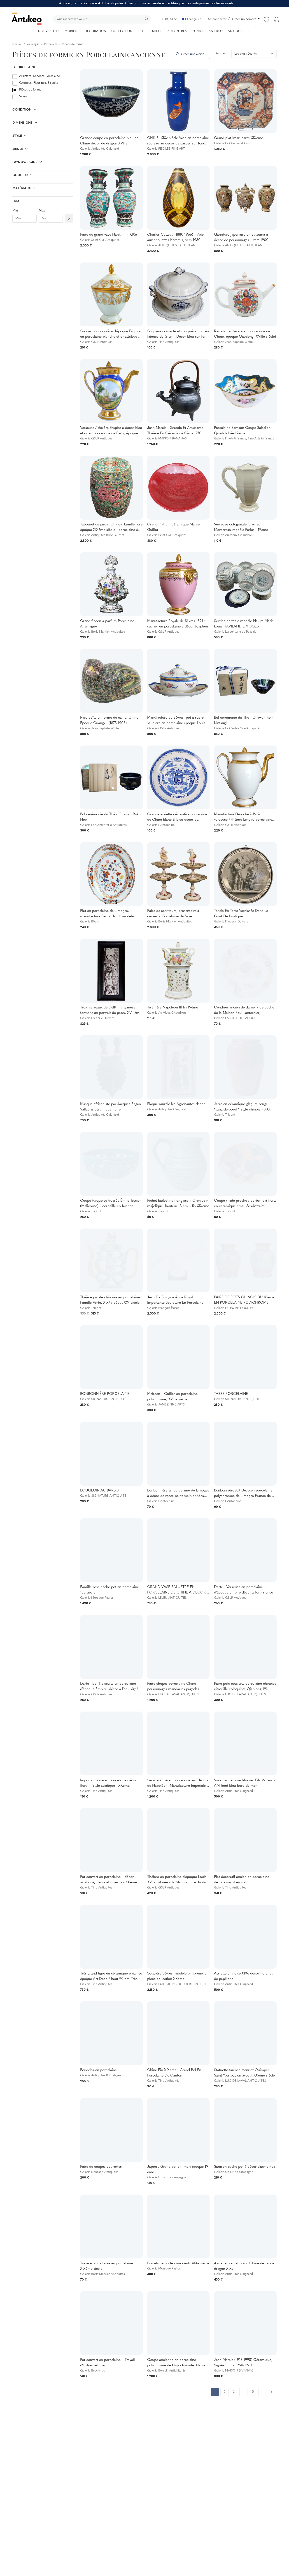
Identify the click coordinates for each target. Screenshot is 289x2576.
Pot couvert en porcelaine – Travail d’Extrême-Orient (107, 2362)
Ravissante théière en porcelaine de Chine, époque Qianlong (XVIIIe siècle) (245, 334)
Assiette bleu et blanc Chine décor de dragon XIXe (244, 2266)
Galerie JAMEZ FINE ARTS (166, 1404)
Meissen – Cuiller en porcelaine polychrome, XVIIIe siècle (172, 1396)
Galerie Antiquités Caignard (99, 149)
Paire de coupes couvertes (101, 2167)
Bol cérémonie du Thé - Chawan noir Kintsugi (243, 720)
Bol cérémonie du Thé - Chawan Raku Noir (110, 817)
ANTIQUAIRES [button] (238, 31)
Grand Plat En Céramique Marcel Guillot (173, 527)
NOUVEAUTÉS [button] (49, 31)
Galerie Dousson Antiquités (99, 2172)
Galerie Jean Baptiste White (233, 342)
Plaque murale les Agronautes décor (176, 1104)
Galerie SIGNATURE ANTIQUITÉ (103, 1399)
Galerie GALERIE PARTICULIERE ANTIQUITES (179, 1984)
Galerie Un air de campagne (166, 2177)
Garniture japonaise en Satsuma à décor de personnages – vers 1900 (241, 237)
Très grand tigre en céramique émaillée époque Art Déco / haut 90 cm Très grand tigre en (111, 1977)
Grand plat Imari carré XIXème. (239, 138)
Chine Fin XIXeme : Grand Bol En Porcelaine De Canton (174, 2072)
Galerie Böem (89, 921)
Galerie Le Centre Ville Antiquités (237, 728)
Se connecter (217, 19)
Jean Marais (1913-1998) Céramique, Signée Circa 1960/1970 (243, 2362)
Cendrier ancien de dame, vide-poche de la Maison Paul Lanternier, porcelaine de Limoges (244, 1011)
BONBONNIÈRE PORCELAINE (104, 1394)
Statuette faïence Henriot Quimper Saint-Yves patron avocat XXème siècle (244, 2072)
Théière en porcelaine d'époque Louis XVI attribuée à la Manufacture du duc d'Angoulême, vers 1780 (177, 1880)
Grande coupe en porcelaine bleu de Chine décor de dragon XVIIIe (109, 140)
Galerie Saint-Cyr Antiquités (99, 240)
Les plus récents (245, 54)
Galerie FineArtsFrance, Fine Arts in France (244, 438)
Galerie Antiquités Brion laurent (102, 535)
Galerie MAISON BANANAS (167, 438)
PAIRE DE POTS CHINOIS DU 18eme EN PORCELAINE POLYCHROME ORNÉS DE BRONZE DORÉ (244, 1300)
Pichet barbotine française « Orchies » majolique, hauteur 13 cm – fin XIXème (178, 1203)
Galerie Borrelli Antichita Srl (166, 2370)
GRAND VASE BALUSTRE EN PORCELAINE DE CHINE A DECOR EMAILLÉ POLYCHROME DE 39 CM (176, 1590)
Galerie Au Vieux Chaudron (233, 535)
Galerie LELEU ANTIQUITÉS (234, 1308)
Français (192, 19)
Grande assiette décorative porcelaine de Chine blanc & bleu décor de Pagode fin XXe (177, 817)
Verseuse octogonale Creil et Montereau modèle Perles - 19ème (241, 527)
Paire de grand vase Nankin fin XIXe (108, 235)
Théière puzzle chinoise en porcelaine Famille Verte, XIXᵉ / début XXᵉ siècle (110, 1300)
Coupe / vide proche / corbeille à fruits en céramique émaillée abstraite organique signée (245, 1204)
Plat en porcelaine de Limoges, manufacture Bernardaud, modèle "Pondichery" (107, 914)
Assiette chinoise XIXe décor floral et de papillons (243, 1976)
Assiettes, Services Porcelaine (39, 76)
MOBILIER (72, 31)
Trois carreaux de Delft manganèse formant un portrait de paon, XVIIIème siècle (110, 1011)
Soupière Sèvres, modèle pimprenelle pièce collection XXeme (176, 1976)
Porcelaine (24, 67)
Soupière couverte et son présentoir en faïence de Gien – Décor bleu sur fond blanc (178, 334)
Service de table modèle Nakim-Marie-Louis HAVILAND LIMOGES (244, 623)
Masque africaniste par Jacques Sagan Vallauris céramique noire (110, 1106)
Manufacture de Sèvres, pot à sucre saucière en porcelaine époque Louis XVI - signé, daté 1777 (176, 721)
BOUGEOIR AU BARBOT (100, 1490)
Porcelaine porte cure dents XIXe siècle (178, 2263)
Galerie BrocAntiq (92, 2370)
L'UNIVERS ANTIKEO (207, 31)
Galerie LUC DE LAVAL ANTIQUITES (173, 1694)
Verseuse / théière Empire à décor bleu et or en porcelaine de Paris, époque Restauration (111, 431)
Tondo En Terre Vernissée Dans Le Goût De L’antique (241, 913)
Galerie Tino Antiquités (163, 342)
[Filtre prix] (69, 218)
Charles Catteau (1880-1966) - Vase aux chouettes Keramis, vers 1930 (175, 237)
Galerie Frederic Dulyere (231, 921)
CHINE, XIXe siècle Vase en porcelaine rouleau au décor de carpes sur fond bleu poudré (178, 141)
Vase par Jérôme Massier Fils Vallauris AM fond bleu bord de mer (244, 1783)
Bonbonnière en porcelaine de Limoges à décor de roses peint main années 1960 (178, 1494)
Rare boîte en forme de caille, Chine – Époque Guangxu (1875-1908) (110, 720)
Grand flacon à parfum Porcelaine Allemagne (107, 623)
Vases (23, 96)
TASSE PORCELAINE (231, 1394)
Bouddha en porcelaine (98, 2070)
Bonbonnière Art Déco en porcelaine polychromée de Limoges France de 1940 (243, 1494)
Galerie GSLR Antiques (96, 342)
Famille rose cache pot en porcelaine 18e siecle (109, 1589)
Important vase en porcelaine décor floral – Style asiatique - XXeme (108, 1783)
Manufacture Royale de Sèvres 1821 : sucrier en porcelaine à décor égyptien (177, 623)
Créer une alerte (190, 54)
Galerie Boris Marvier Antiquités (102, 632)
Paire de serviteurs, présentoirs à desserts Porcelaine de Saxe (173, 913)
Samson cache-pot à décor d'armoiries (244, 2167)
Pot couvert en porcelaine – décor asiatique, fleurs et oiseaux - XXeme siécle (108, 1880)
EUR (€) (169, 19)
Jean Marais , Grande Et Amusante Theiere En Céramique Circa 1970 (175, 430)
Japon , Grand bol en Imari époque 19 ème (177, 2169)
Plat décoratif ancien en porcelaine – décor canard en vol (243, 1879)
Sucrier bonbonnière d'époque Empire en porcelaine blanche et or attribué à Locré (110, 334)
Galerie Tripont (224, 1115)
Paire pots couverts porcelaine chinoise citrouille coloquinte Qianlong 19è (245, 1686)
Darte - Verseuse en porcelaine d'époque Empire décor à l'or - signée (243, 1589)
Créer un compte (244, 19)
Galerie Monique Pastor (97, 1598)
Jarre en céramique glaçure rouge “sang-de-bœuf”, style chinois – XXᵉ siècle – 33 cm (242, 1107)
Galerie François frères (163, 1308)
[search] (102, 19)
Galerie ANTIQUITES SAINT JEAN (171, 245)
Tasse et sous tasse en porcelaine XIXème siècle (107, 2266)
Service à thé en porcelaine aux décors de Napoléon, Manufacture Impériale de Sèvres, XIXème (177, 1784)
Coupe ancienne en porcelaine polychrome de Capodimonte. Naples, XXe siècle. (177, 2363)
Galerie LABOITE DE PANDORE (236, 1018)
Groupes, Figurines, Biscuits (38, 83)
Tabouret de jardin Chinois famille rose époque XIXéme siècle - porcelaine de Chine (111, 528)
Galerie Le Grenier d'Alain (232, 143)
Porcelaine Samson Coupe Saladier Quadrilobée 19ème (242, 430)
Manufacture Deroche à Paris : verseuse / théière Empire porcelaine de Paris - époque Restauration (243, 817)
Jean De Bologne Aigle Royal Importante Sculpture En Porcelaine (175, 1300)
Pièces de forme (30, 89)
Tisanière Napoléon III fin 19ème (172, 1007)
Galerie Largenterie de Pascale (235, 632)
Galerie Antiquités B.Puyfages (100, 2075)
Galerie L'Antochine (161, 825)
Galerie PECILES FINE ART (166, 149)
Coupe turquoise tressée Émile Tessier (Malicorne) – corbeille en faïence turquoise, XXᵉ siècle (110, 1204)
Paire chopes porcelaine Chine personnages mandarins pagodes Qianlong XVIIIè (173, 1687)
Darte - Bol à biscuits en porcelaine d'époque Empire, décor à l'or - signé (109, 1686)
